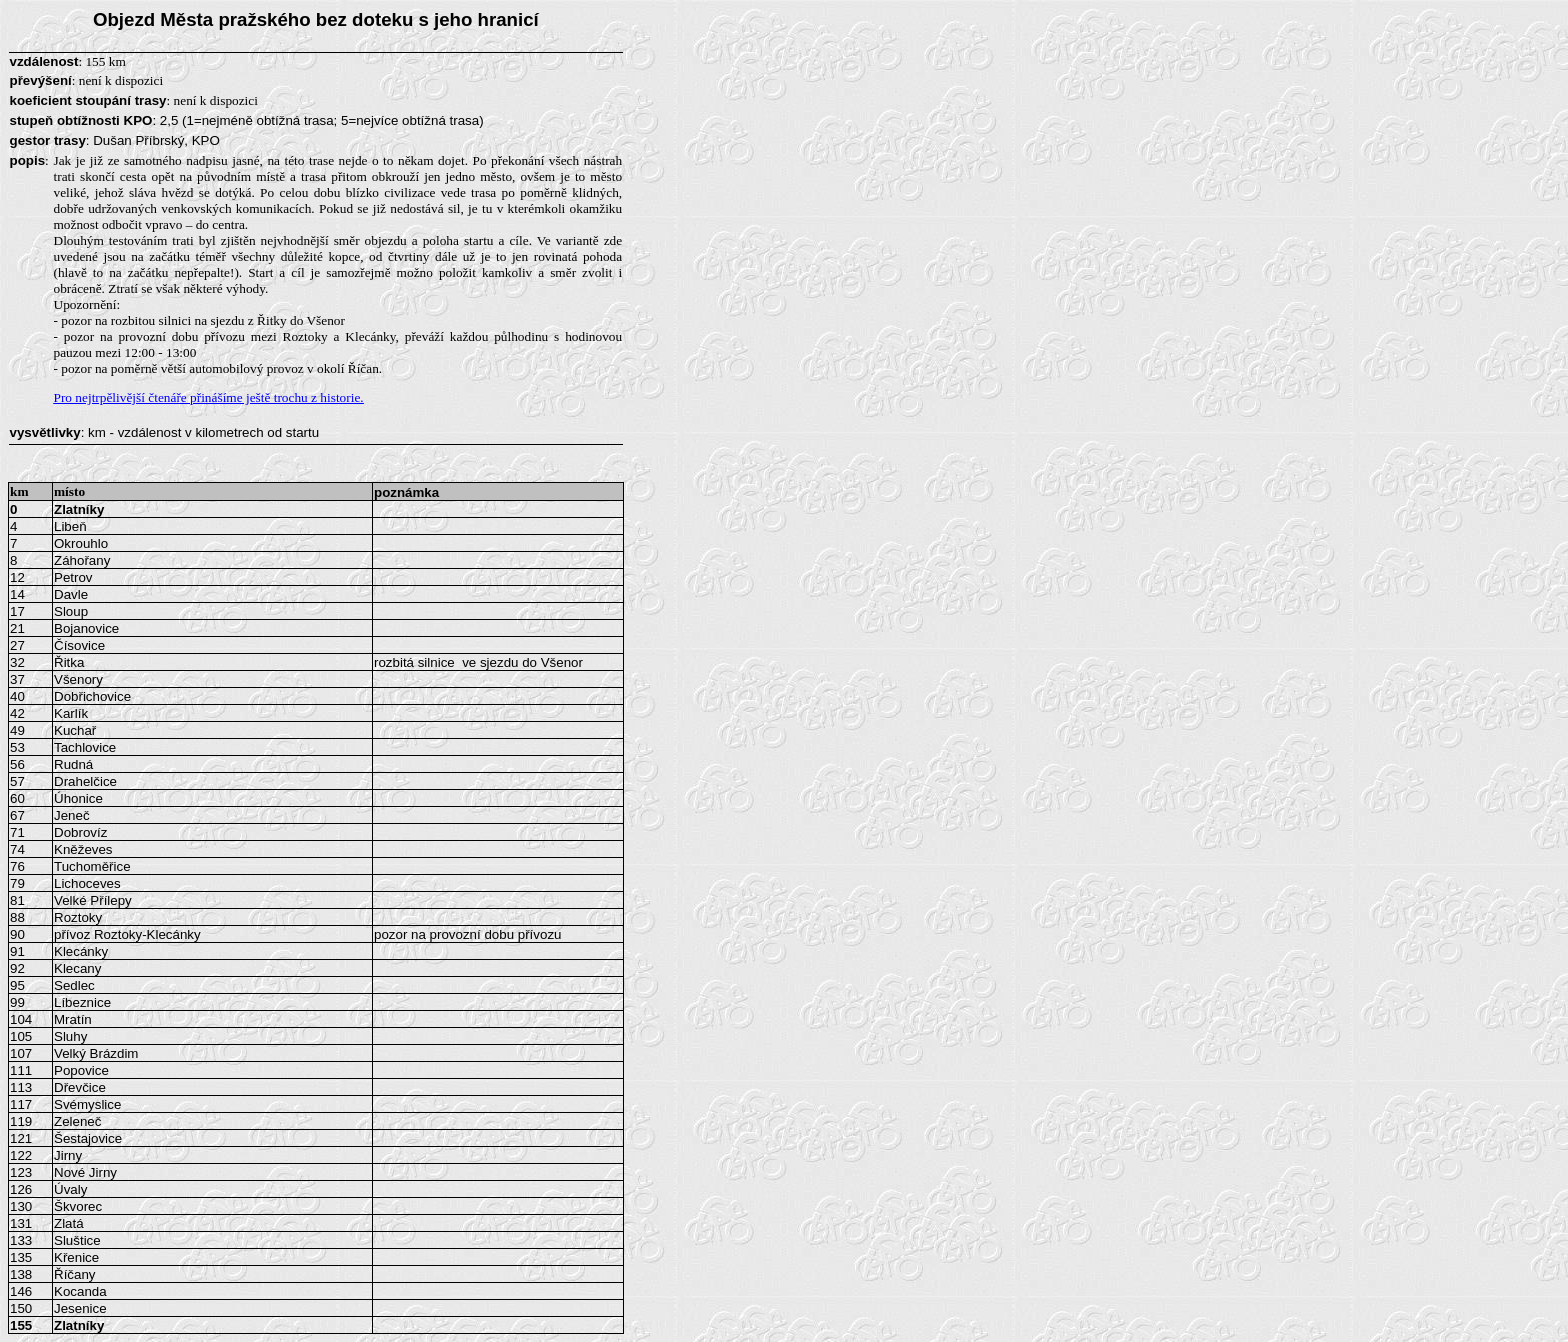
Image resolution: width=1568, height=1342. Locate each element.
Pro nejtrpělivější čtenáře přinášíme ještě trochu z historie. (209, 397)
